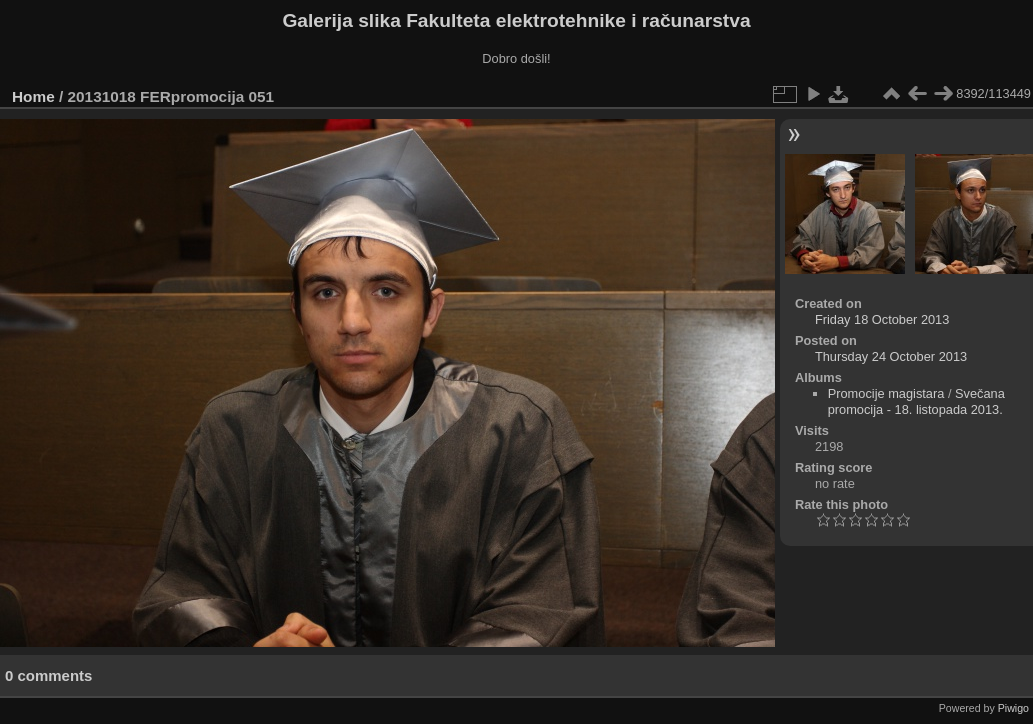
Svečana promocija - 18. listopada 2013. (916, 401)
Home (33, 96)
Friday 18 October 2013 (882, 319)
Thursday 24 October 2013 (891, 356)
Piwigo (1013, 708)
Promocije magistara (886, 393)
